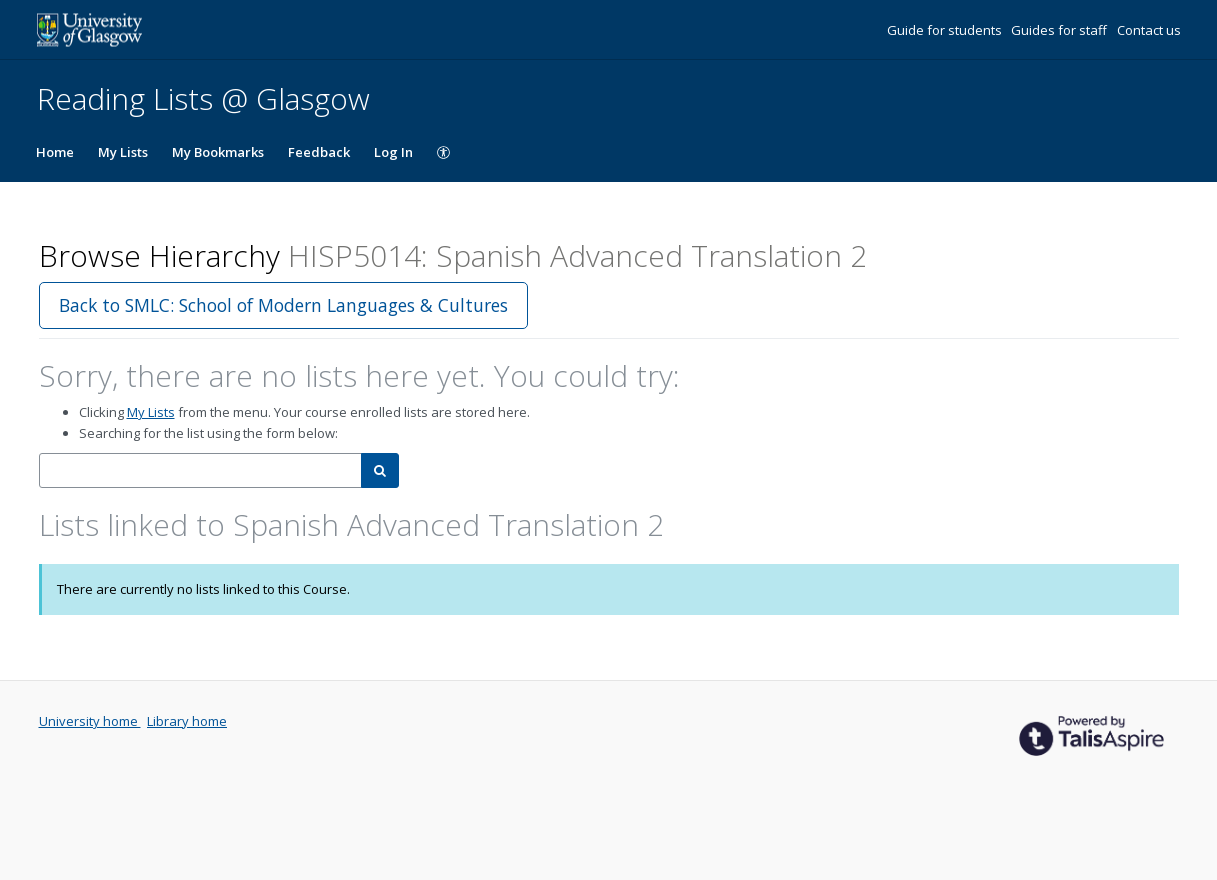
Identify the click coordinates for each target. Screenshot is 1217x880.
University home (90, 721)
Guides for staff (1060, 30)
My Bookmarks (218, 152)
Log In (393, 152)
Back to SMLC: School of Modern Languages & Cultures (283, 305)
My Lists (123, 152)
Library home (187, 721)
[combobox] (200, 470)
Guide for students (946, 30)
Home (55, 152)
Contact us (1149, 30)
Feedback (319, 152)
